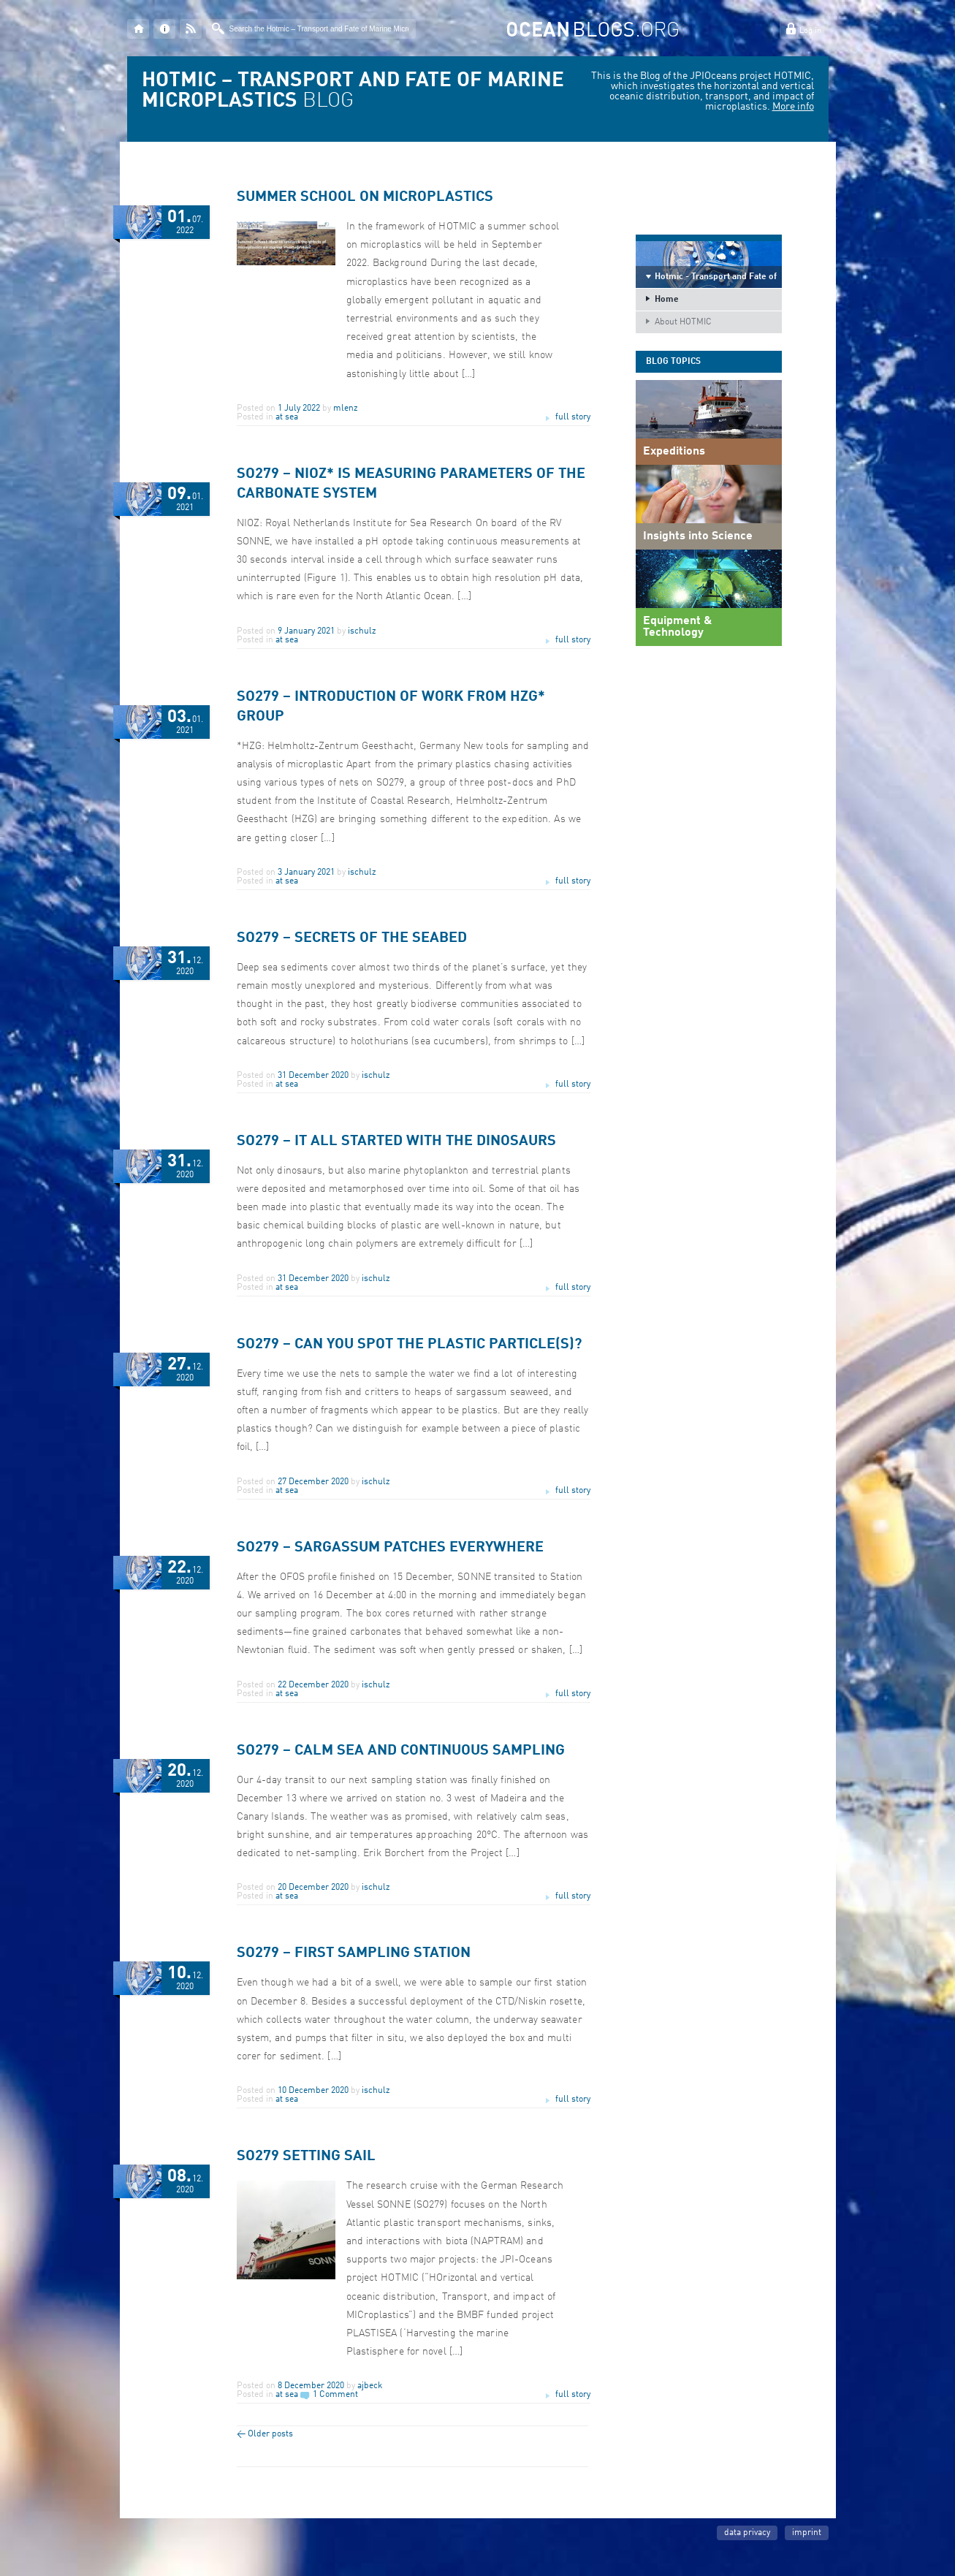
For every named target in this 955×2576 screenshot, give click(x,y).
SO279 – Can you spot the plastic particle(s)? (409, 1344)
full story (572, 417)
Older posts (265, 2434)
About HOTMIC (683, 322)
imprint (806, 2532)
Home (667, 299)
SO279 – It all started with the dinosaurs (396, 1141)
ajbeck (369, 2386)
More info (793, 107)
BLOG (353, 91)
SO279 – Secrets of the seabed (352, 938)
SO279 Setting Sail (306, 2156)
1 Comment (335, 2394)
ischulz (362, 631)
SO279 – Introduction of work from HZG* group (391, 707)
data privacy (747, 2532)
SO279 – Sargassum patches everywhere (390, 1547)
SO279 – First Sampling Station (354, 1953)
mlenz (345, 408)
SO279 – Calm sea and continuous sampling (401, 1751)
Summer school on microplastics (365, 197)
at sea (286, 417)
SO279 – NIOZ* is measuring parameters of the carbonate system (411, 484)
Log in (810, 31)
